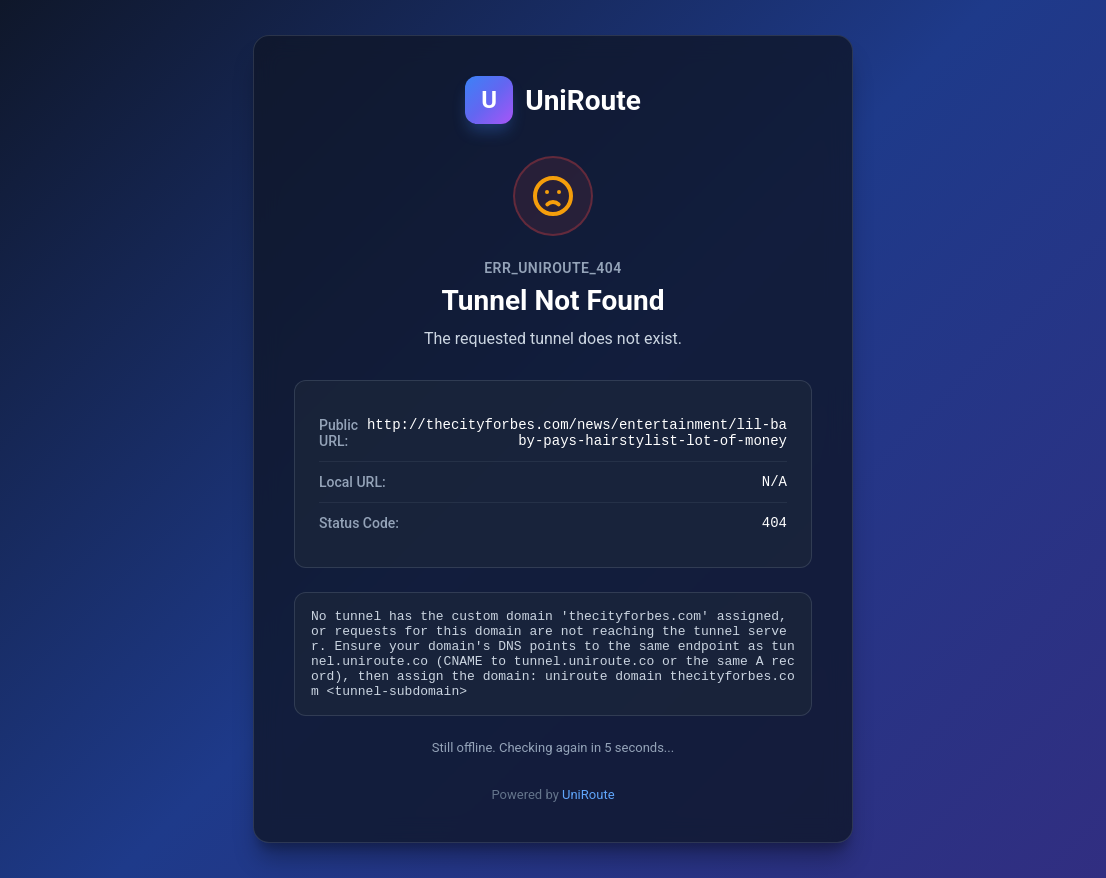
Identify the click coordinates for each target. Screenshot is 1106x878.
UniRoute (588, 809)
